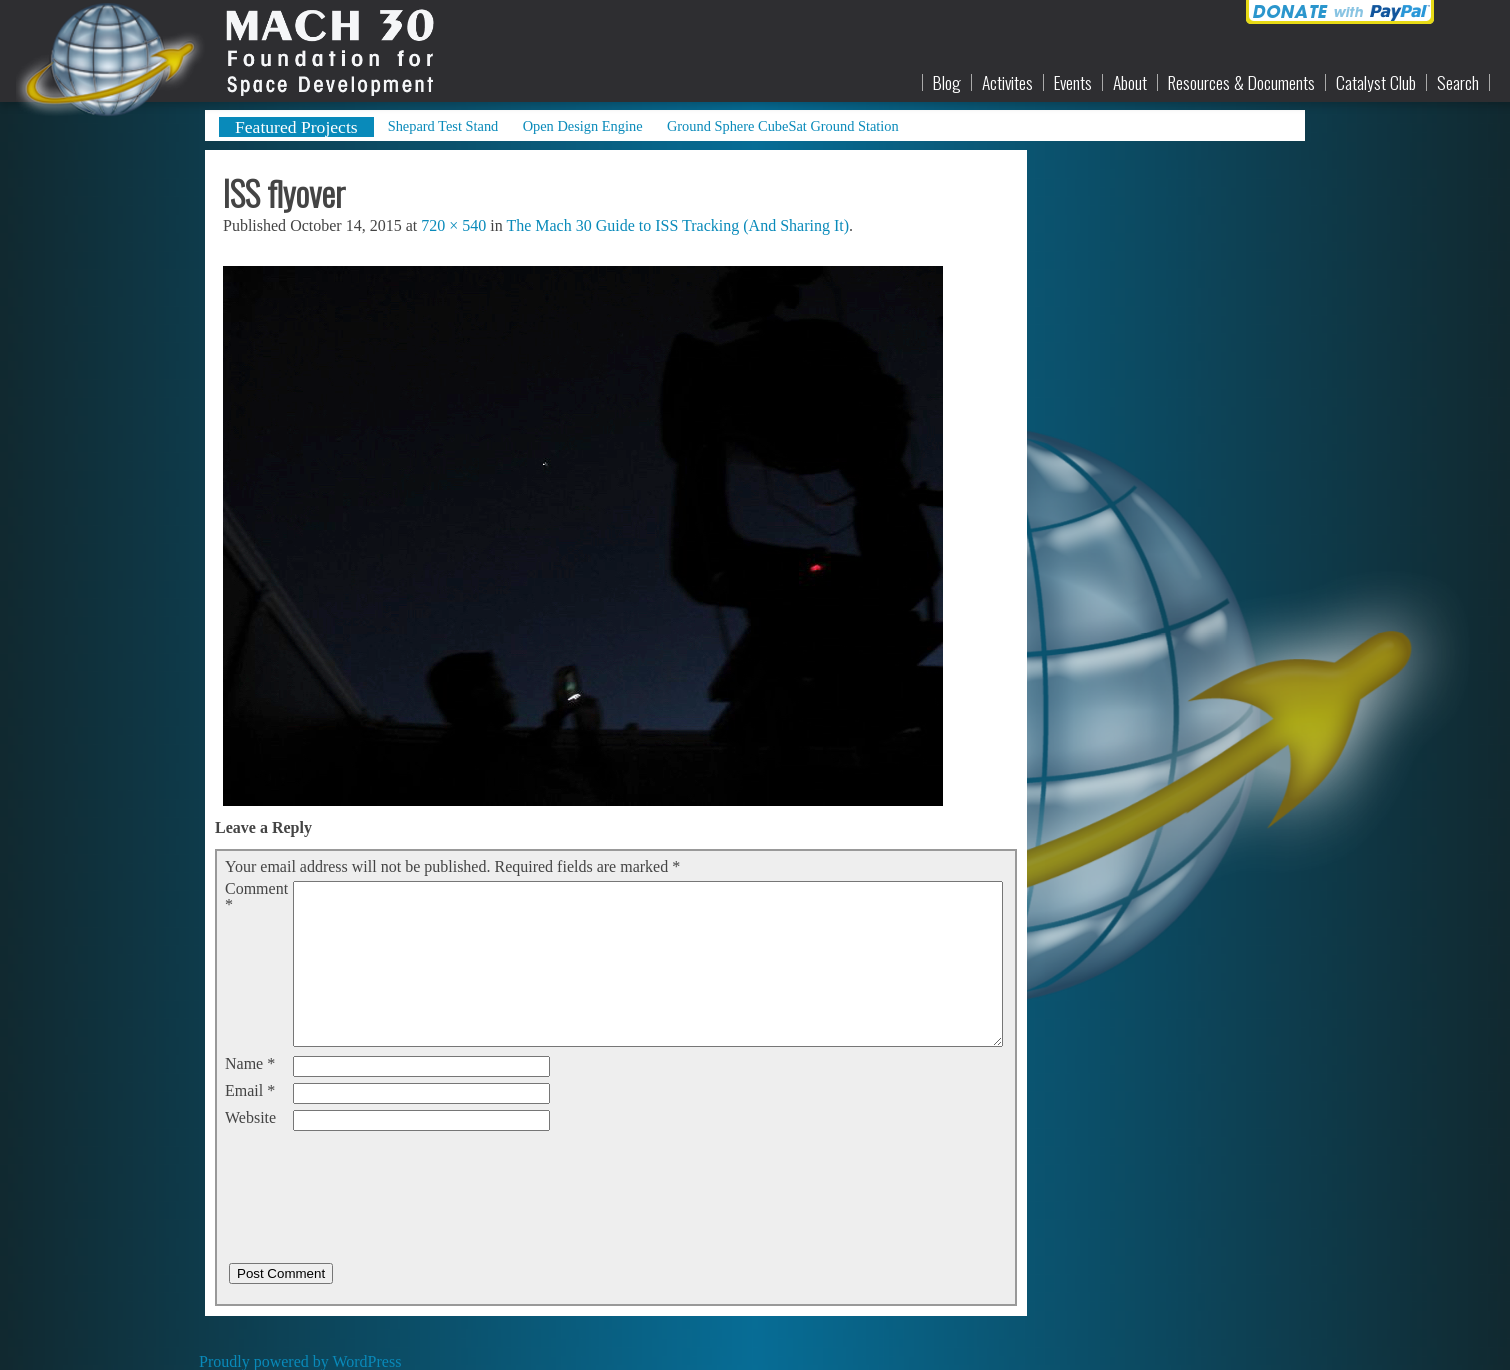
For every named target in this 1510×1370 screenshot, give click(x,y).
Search (1458, 83)
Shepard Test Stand (443, 126)
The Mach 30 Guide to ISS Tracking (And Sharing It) (677, 225)
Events (1073, 83)
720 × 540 (453, 225)
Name (250, 1064)
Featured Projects (296, 127)
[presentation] (377, 1176)
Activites (1007, 83)
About (1130, 83)
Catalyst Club (1376, 83)
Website (250, 1118)
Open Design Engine (583, 126)
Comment (256, 897)
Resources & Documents (1241, 83)
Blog (947, 83)
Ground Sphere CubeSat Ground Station (783, 126)
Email (250, 1091)
